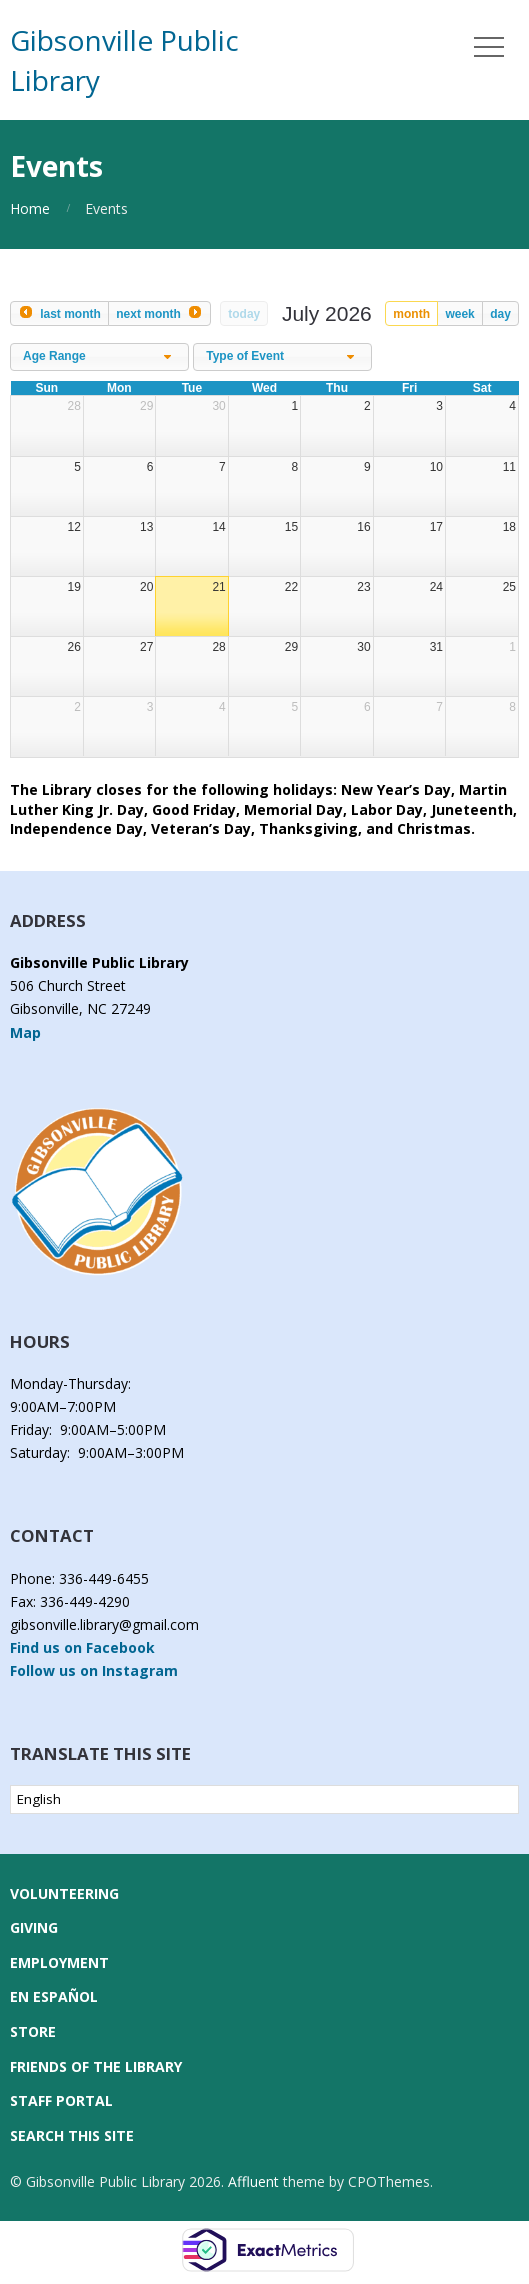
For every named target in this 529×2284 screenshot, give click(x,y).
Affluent (253, 2181)
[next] (159, 313)
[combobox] (99, 357)
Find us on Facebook (82, 1647)
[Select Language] (264, 1799)
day (500, 314)
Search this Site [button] (72, 2135)
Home (30, 208)
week (459, 314)
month (411, 314)
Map (25, 1032)
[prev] (59, 313)
